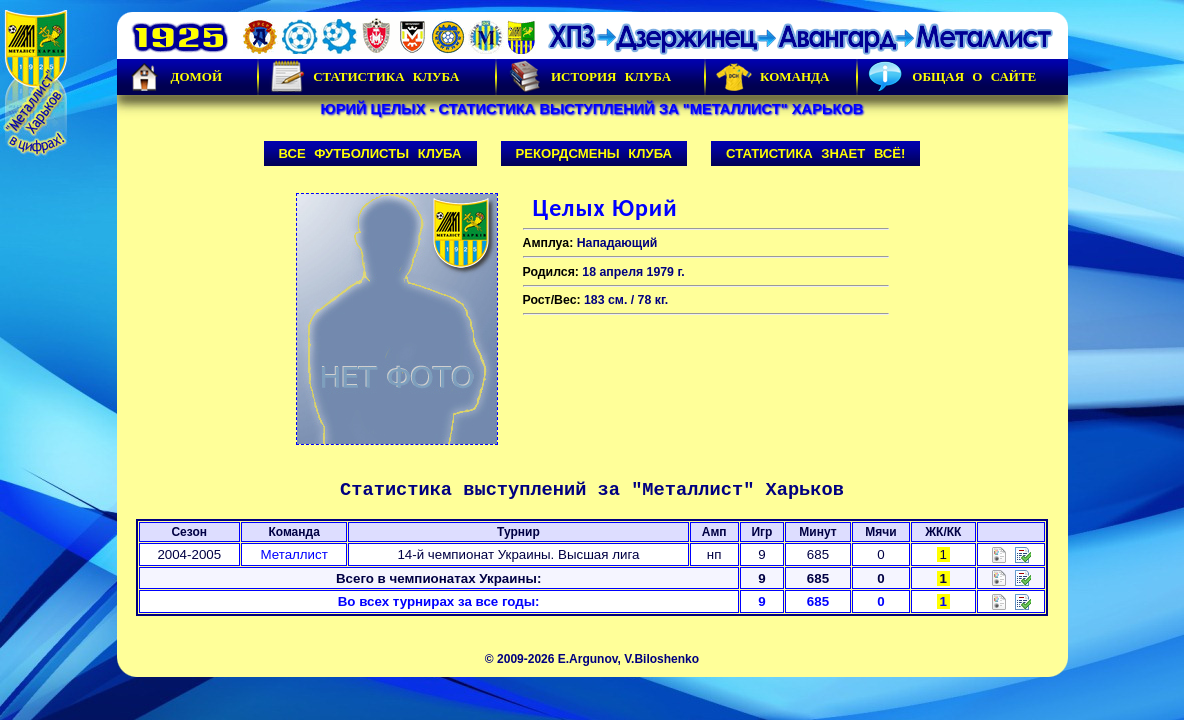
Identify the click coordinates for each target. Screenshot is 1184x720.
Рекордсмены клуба (594, 153)
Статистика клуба (364, 77)
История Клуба (589, 77)
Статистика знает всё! (815, 153)
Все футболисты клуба (370, 153)
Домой (175, 77)
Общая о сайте (952, 77)
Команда (772, 77)
